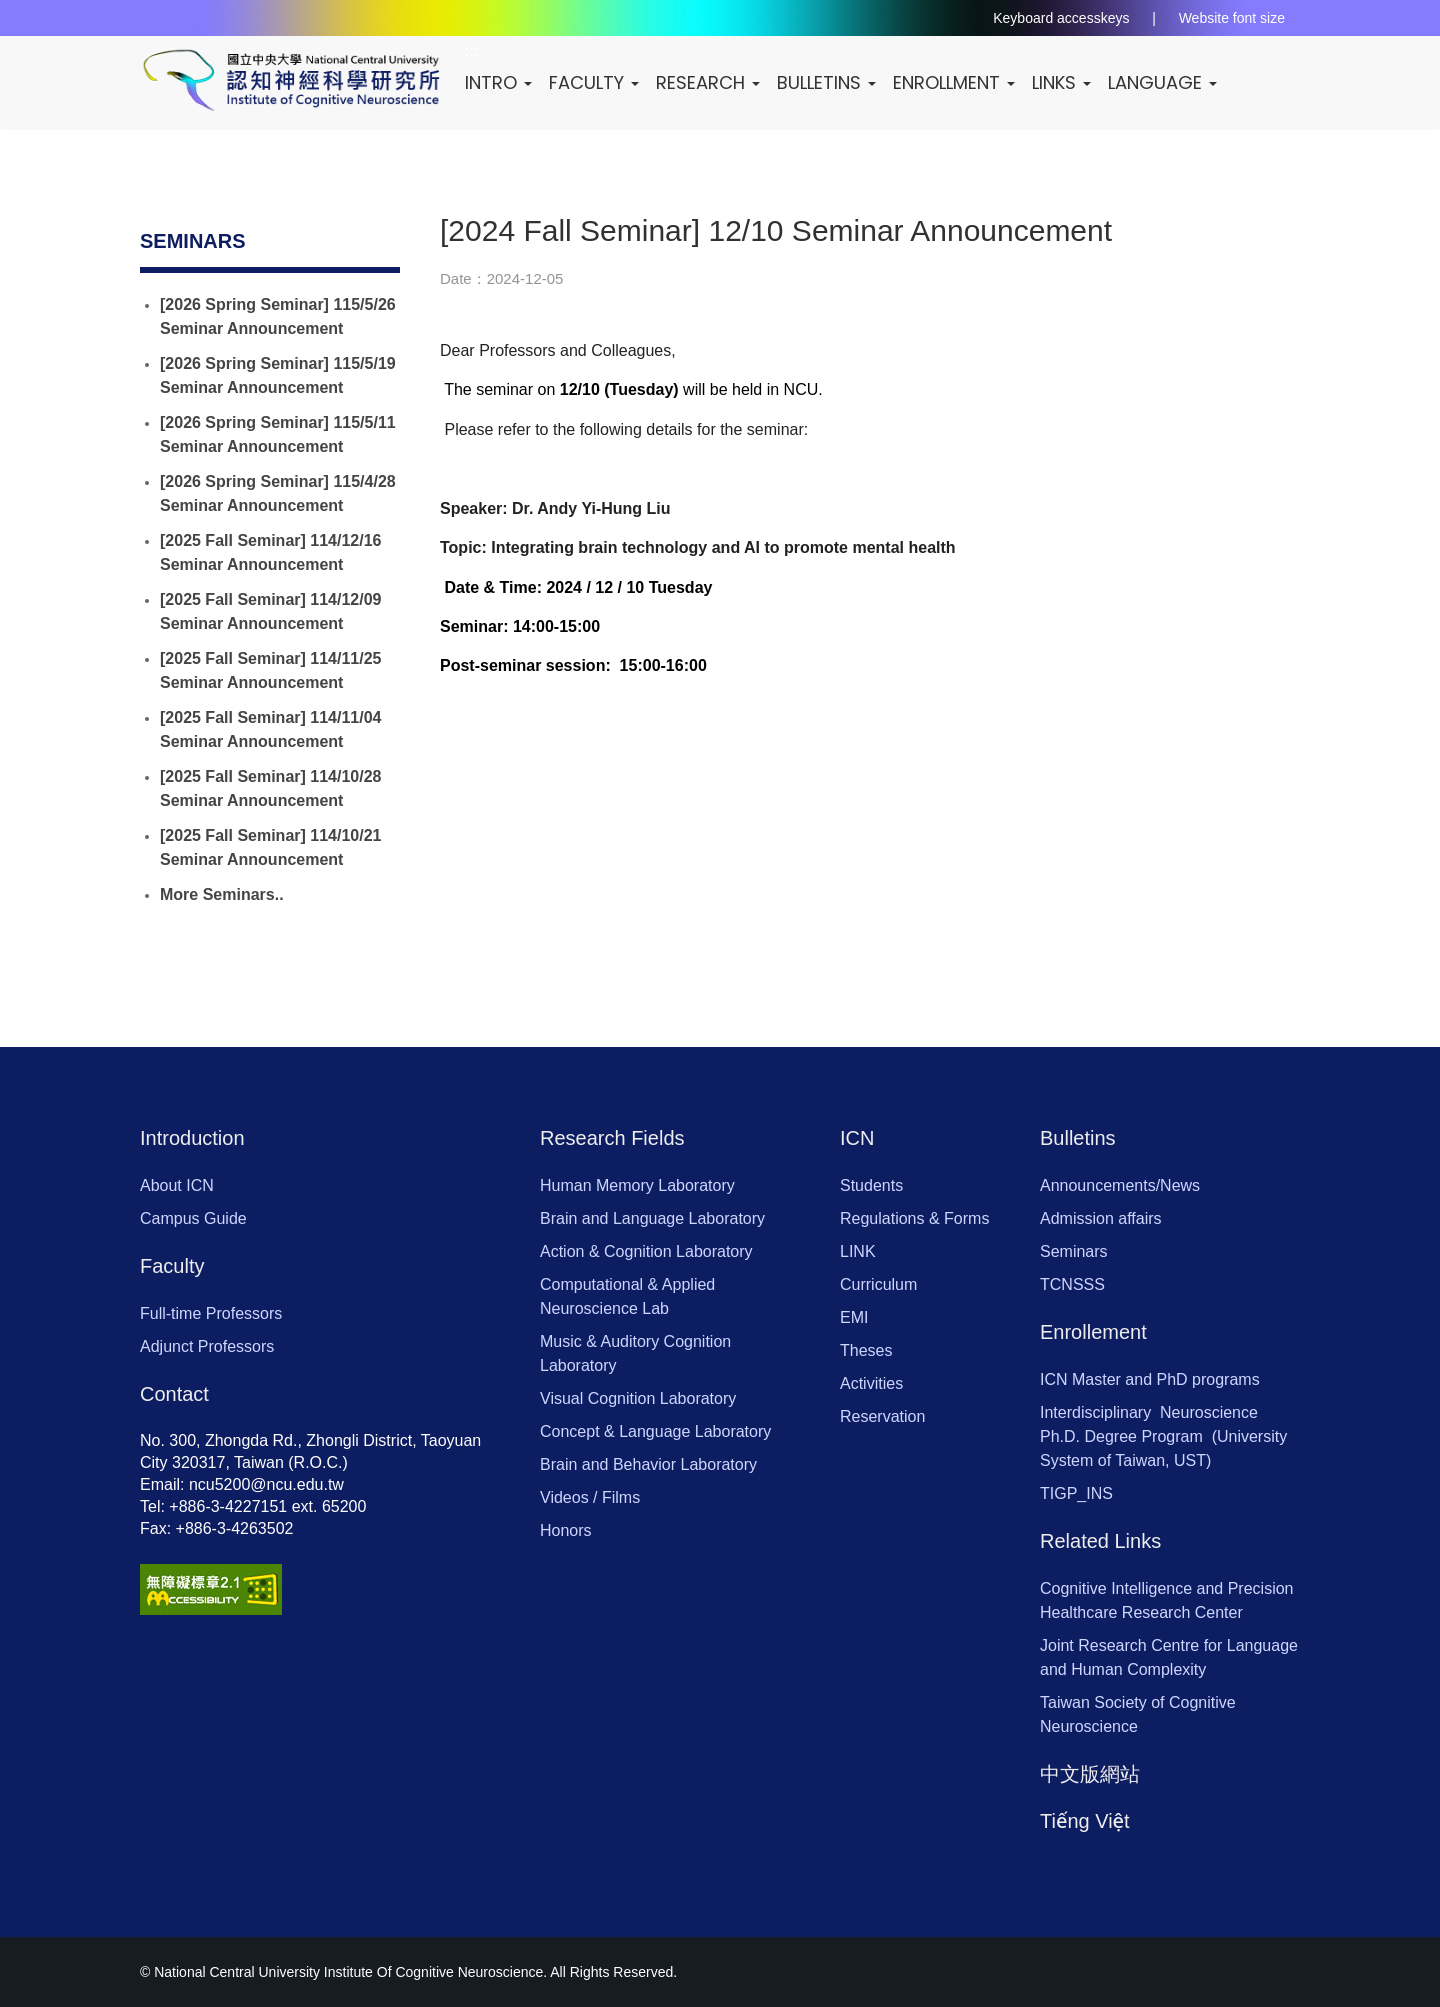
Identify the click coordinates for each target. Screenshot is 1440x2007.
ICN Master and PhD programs (1150, 1379)
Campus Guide (193, 1218)
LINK (858, 1251)
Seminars (1074, 1251)
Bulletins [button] (832, 82)
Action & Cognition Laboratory (646, 1251)
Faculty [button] (600, 82)
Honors (566, 1530)
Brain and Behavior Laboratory (648, 1464)
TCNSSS (1072, 1284)
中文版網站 (1090, 1774)
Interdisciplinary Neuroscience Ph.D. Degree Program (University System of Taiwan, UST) (1163, 1436)
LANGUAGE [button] (1168, 82)
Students (871, 1185)
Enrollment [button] (960, 82)
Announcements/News (1120, 1185)
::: (256, 241)
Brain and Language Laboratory (652, 1218)
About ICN (177, 1185)
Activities (871, 1383)
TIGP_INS (1076, 1493)
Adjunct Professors (207, 1346)
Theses (866, 1350)
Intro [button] (504, 82)
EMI (854, 1317)
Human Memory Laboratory (637, 1185)
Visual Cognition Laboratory (638, 1398)
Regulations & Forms (914, 1218)
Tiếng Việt (1085, 1821)
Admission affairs (1101, 1218)
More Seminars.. (222, 894)
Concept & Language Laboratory (655, 1431)
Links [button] (1067, 82)
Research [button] (714, 82)
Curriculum (878, 1284)
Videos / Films (590, 1497)
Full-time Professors (211, 1313)
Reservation (882, 1416)
